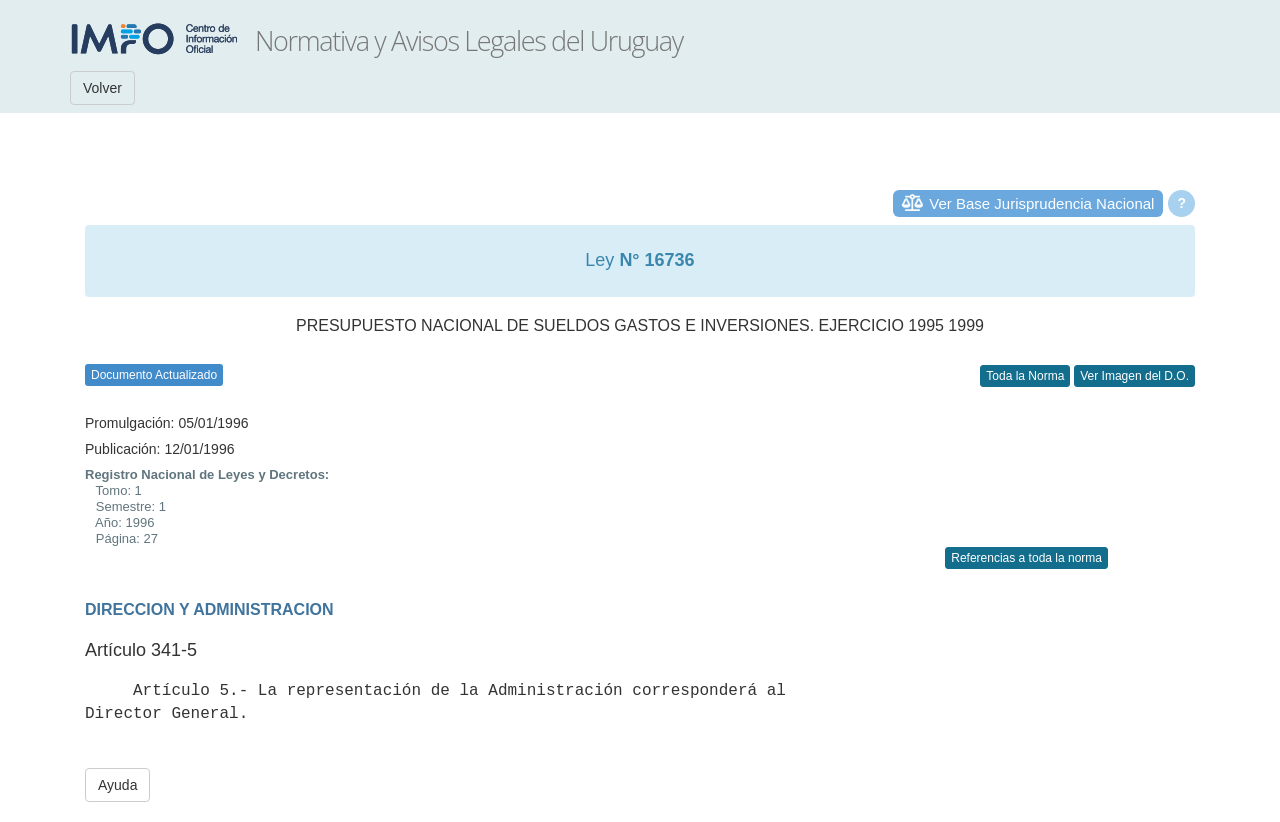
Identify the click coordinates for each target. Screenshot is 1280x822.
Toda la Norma (1025, 376)
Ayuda (117, 785)
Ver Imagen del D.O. (1134, 376)
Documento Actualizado (154, 375)
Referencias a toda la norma (1026, 558)
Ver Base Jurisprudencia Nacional (1041, 203)
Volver (102, 88)
